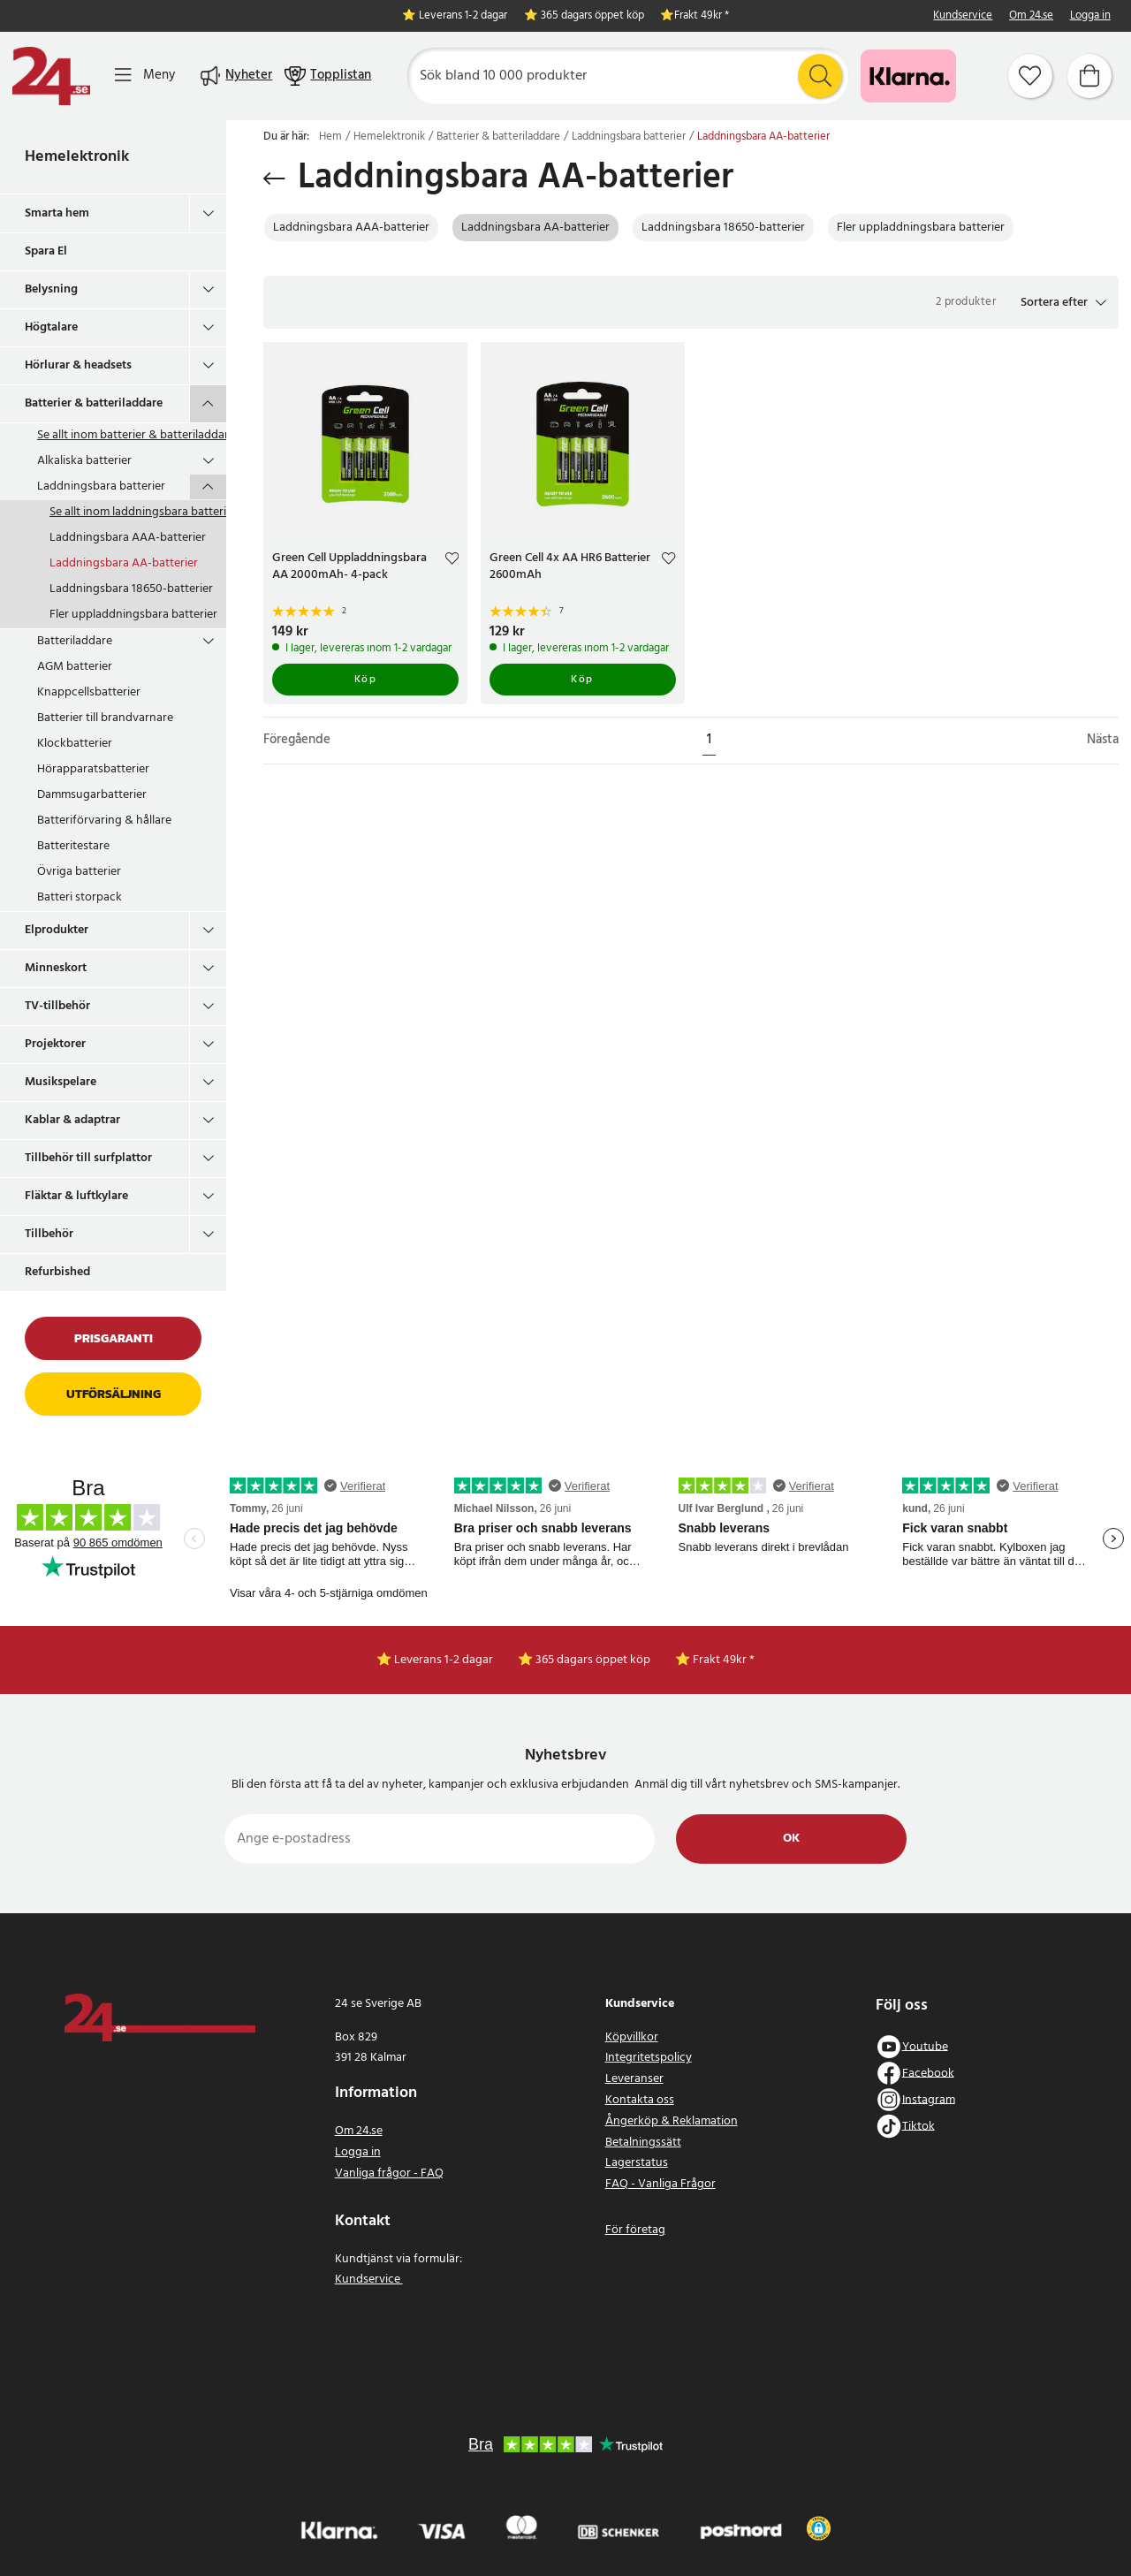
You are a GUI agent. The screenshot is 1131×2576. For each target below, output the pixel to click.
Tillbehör (49, 1234)
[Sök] (627, 76)
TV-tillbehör (57, 1006)
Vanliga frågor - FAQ (389, 2173)
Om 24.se (1031, 16)
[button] (1063, 302)
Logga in (1090, 16)
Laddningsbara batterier (101, 486)
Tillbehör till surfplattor (88, 1158)
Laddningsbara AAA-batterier (127, 538)
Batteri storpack (79, 897)
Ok (791, 1838)
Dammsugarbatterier (92, 795)
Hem (330, 137)
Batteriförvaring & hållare (104, 820)
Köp (365, 679)
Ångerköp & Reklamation (671, 2121)
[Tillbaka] (274, 178)
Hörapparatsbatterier (93, 769)
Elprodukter (56, 930)
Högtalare (51, 327)
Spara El (46, 251)
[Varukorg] (1089, 76)
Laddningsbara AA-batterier (123, 563)
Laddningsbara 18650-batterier (131, 589)
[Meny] (145, 75)
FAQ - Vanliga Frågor (660, 2184)
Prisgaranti (113, 1338)
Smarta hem (57, 213)
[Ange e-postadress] (439, 1839)
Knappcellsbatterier (88, 692)
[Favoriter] (1030, 76)
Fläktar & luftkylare (76, 1196)
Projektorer (55, 1044)
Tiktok (918, 2126)
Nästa (1103, 740)
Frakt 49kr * (701, 16)
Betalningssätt (643, 2142)
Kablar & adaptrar (72, 1120)
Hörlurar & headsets (78, 365)
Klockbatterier (74, 743)
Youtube (925, 2046)
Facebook (928, 2073)
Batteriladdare (74, 641)
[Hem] (51, 76)
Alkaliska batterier (84, 461)
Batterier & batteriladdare (94, 403)
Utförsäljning (113, 1394)
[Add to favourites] (452, 561)
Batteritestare (73, 846)
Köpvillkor (631, 2037)
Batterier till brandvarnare (105, 718)
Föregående (296, 740)
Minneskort (56, 968)
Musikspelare (60, 1082)
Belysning (51, 289)
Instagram (928, 2099)
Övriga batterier (79, 872)
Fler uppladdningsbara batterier (133, 614)
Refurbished (57, 1272)
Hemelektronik (77, 157)
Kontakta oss (639, 2100)
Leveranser (634, 2079)
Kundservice (962, 16)
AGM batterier (74, 667)
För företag (635, 2230)
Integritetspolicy (648, 2058)
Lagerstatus (636, 2163)
